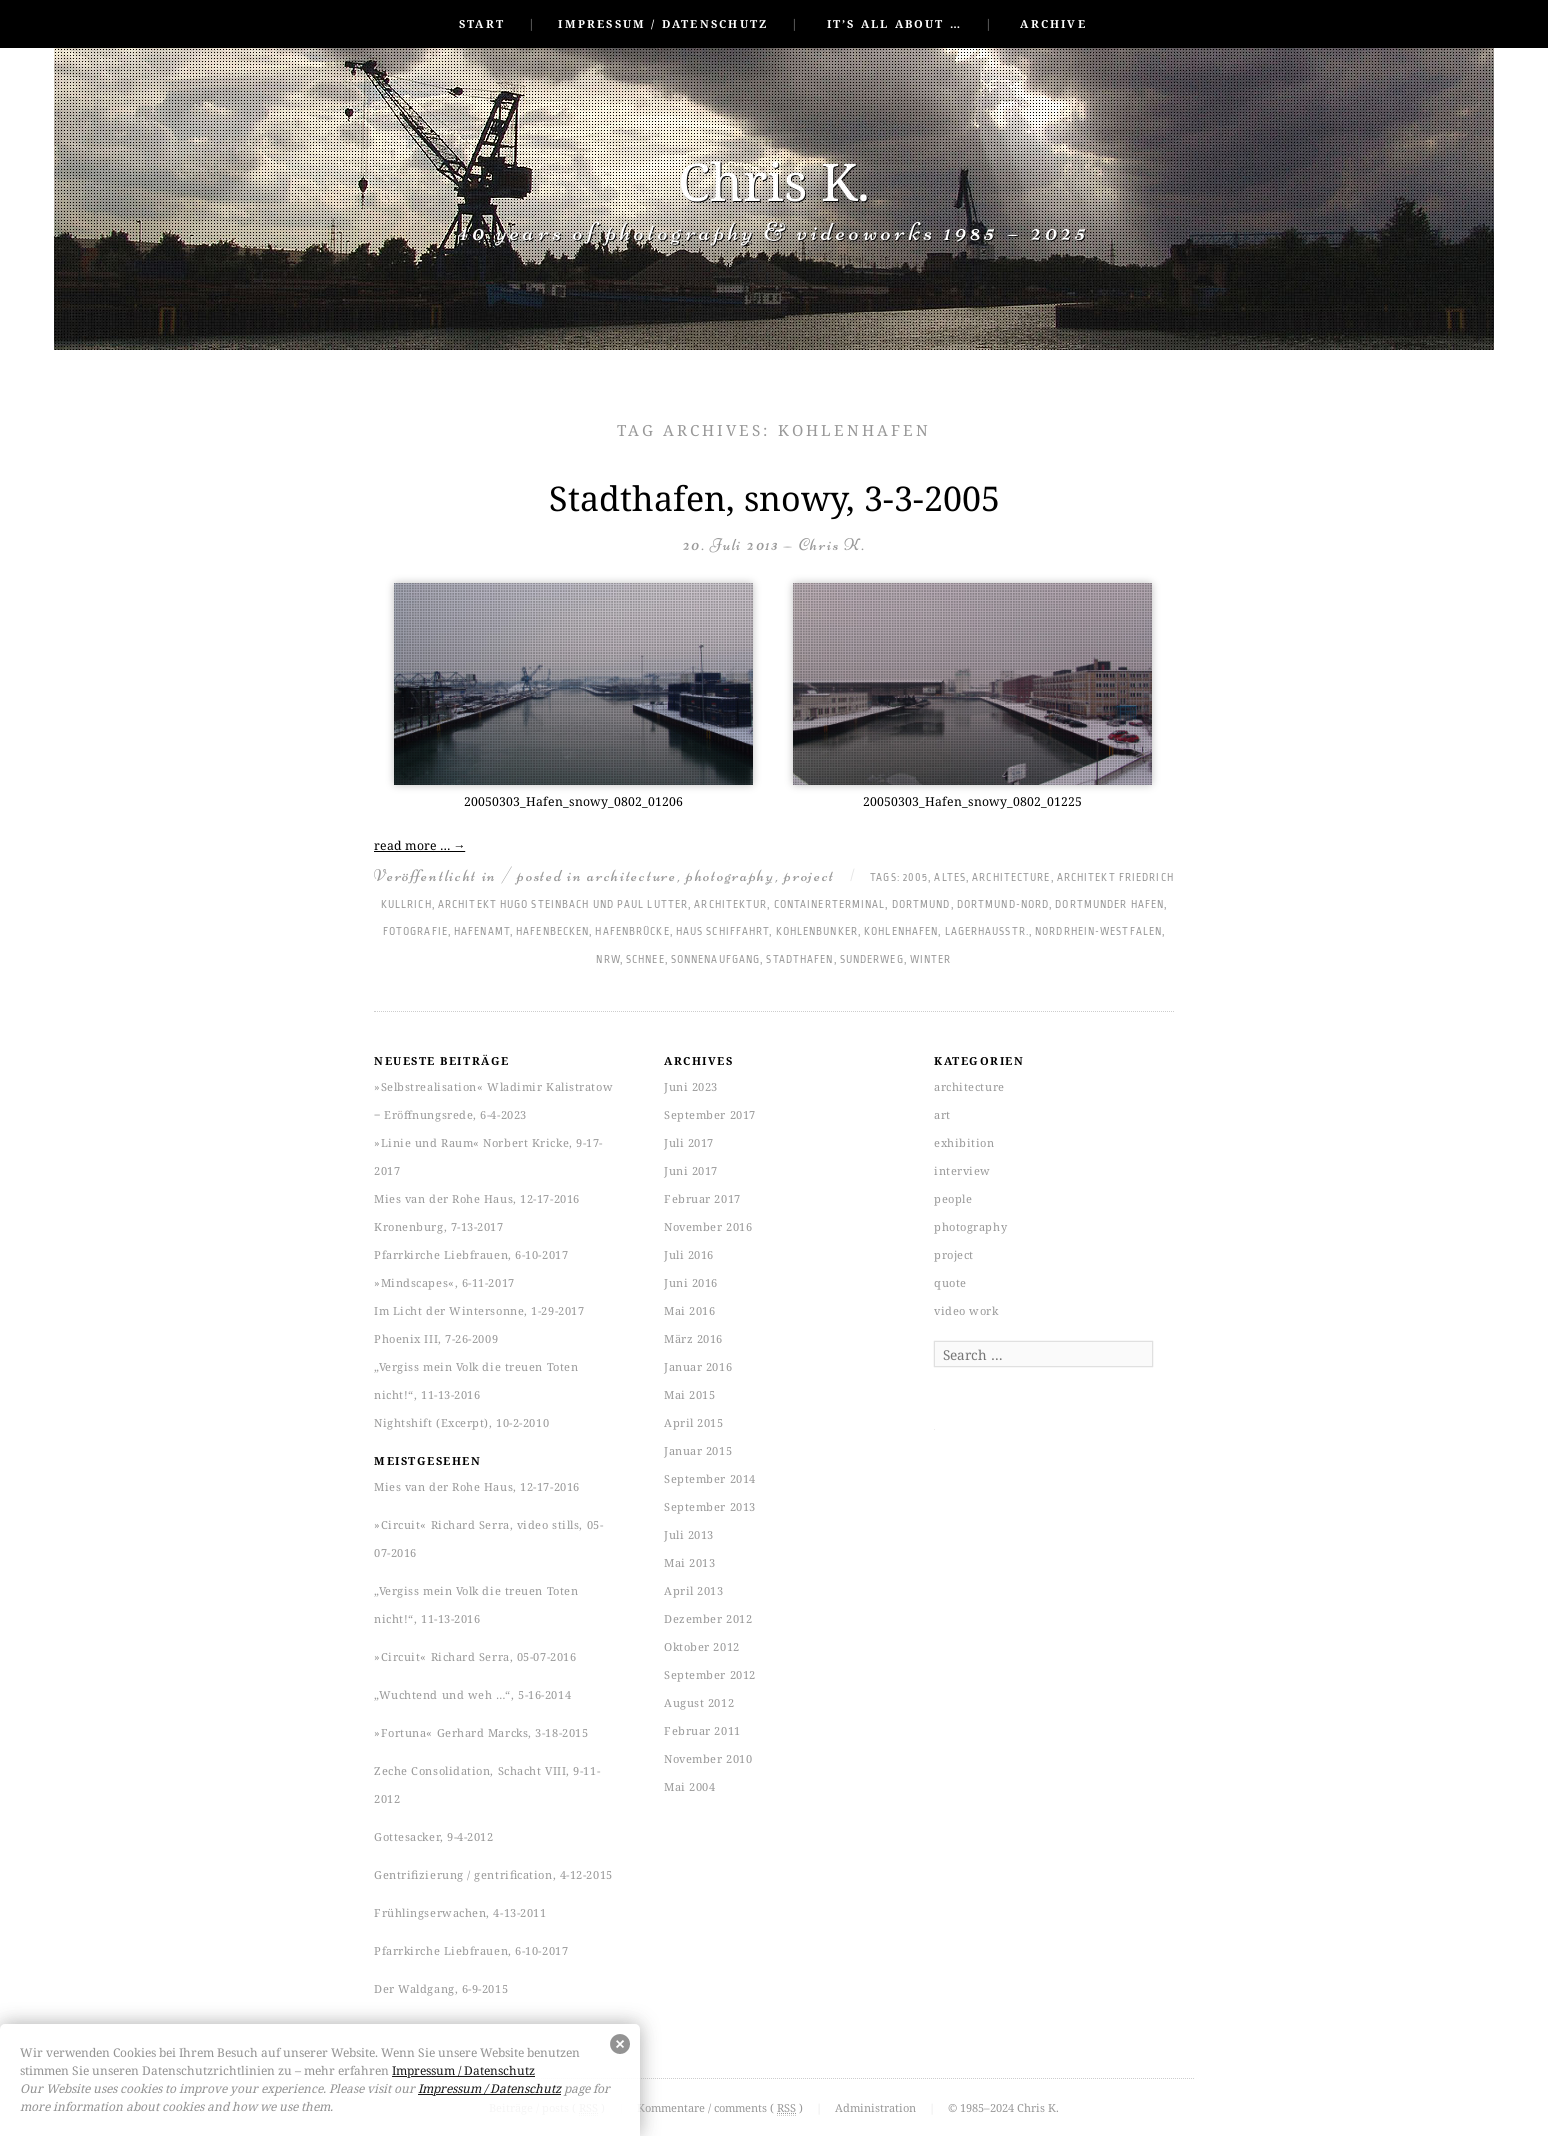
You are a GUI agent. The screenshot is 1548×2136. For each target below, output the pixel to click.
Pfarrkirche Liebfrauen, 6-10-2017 (471, 1254)
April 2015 (694, 1422)
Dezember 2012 (708, 1618)
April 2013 (694, 1590)
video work (966, 1310)
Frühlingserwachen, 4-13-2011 (460, 1912)
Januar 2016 (698, 1366)
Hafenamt (482, 932)
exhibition (964, 1142)
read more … (419, 845)
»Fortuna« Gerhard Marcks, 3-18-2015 (481, 1732)
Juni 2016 (691, 1282)
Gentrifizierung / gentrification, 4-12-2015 (493, 1874)
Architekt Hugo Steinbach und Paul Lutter (563, 905)
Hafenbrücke (632, 932)
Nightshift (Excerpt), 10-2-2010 (461, 1422)
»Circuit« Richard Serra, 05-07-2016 (475, 1656)
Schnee (645, 960)
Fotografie (415, 932)
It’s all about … (894, 23)
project (809, 875)
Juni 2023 (691, 1086)
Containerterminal (830, 905)
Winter (931, 960)
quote (950, 1282)
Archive (1053, 23)
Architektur (730, 905)
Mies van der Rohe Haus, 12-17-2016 (477, 1198)
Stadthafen (799, 960)
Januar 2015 (698, 1450)
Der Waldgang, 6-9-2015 (441, 1988)
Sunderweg (872, 960)
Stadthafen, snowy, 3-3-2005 (774, 498)
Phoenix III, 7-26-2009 (436, 1338)
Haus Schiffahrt (723, 932)
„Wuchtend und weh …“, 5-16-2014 (472, 1694)
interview (962, 1170)
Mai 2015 (689, 1394)
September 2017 (710, 1114)
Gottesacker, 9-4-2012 (434, 1836)
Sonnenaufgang (715, 960)
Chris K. (774, 180)
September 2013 (710, 1506)
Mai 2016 (689, 1310)
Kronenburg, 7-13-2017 (439, 1226)
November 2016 (708, 1226)
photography (730, 875)
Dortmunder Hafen (1109, 905)
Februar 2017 (702, 1198)
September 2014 (710, 1478)
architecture (631, 875)
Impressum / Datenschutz (663, 23)
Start (482, 23)
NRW (607, 960)
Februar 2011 (702, 1730)
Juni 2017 (691, 1170)
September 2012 (710, 1674)
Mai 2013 (689, 1562)
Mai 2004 (689, 1786)
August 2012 (699, 1702)
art (942, 1114)
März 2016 (693, 1338)
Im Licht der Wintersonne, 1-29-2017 (479, 1310)
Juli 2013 (689, 1534)
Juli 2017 (689, 1142)
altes (950, 878)
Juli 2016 (689, 1254)
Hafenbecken (552, 932)
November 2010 (708, 1758)
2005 (915, 878)
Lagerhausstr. (987, 932)
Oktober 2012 (702, 1646)
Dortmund (921, 905)
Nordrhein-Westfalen (1098, 932)
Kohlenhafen (901, 932)
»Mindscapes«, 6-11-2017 (444, 1282)
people (953, 1198)
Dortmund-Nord (1003, 905)
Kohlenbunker (817, 932)
